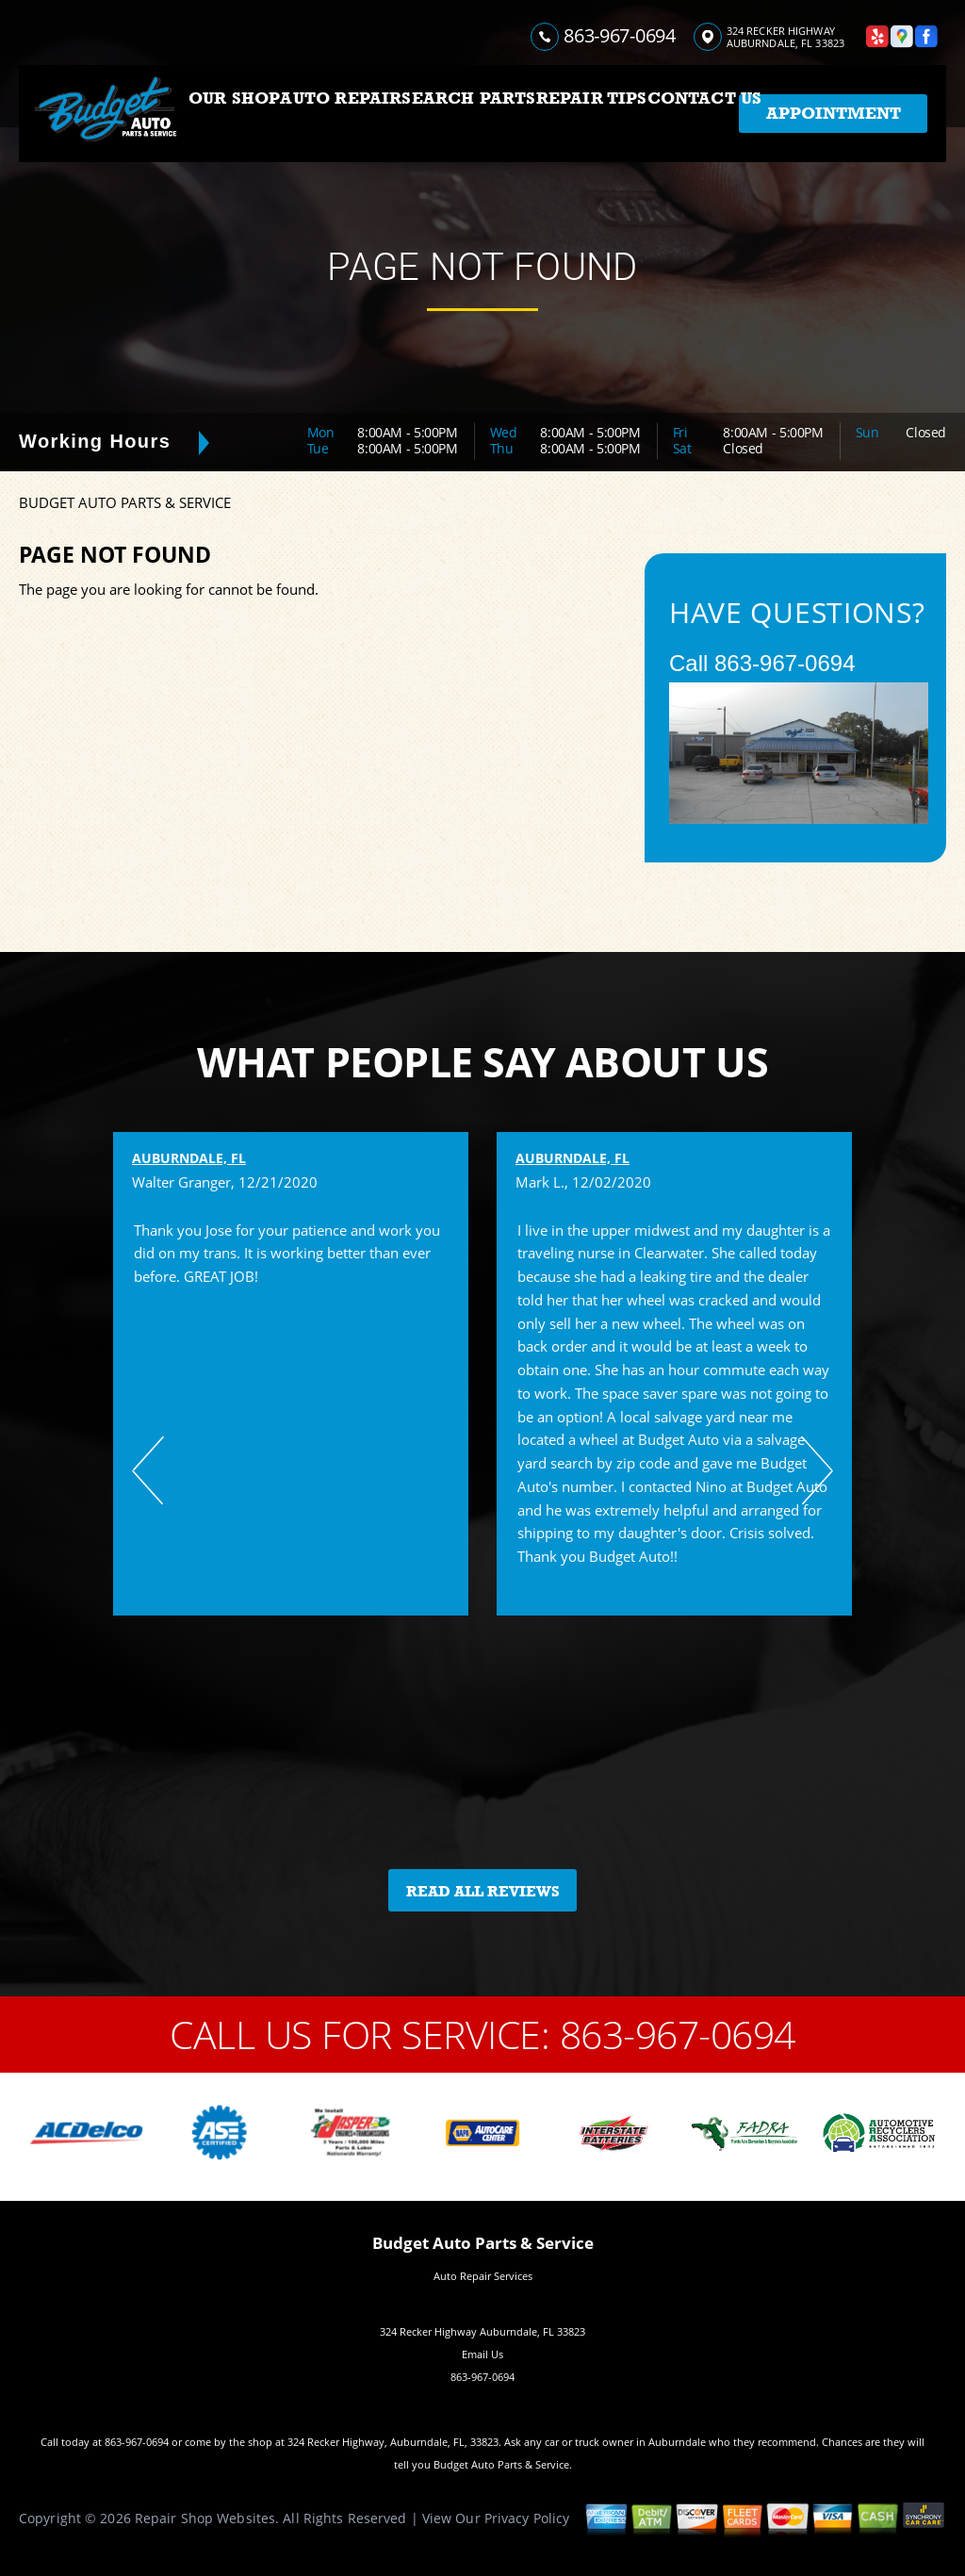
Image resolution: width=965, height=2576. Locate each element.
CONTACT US (704, 98)
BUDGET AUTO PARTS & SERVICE (125, 502)
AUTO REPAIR (340, 98)
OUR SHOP (234, 98)
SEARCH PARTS (468, 98)
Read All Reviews (483, 1891)
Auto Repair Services (482, 2276)
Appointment (833, 113)
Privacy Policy (527, 2518)
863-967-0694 (619, 35)
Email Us (482, 2354)
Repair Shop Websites (205, 2518)
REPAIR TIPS (591, 98)
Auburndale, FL (189, 1158)
